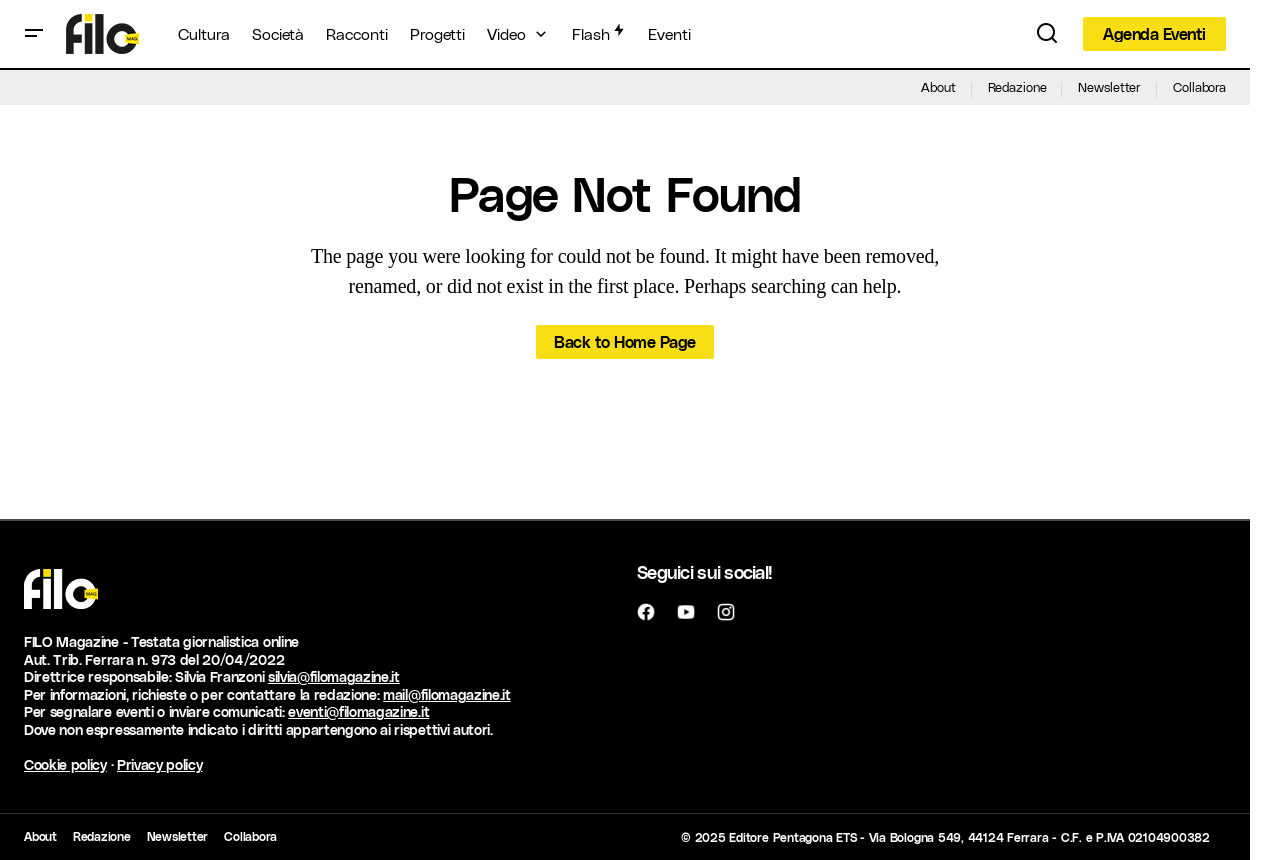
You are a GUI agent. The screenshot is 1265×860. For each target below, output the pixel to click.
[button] (34, 34)
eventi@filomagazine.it (358, 711)
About (938, 86)
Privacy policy (160, 764)
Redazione (1017, 86)
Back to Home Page (625, 341)
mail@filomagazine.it (447, 694)
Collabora (1199, 86)
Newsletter (1109, 86)
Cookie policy (65, 764)
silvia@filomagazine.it (334, 676)
